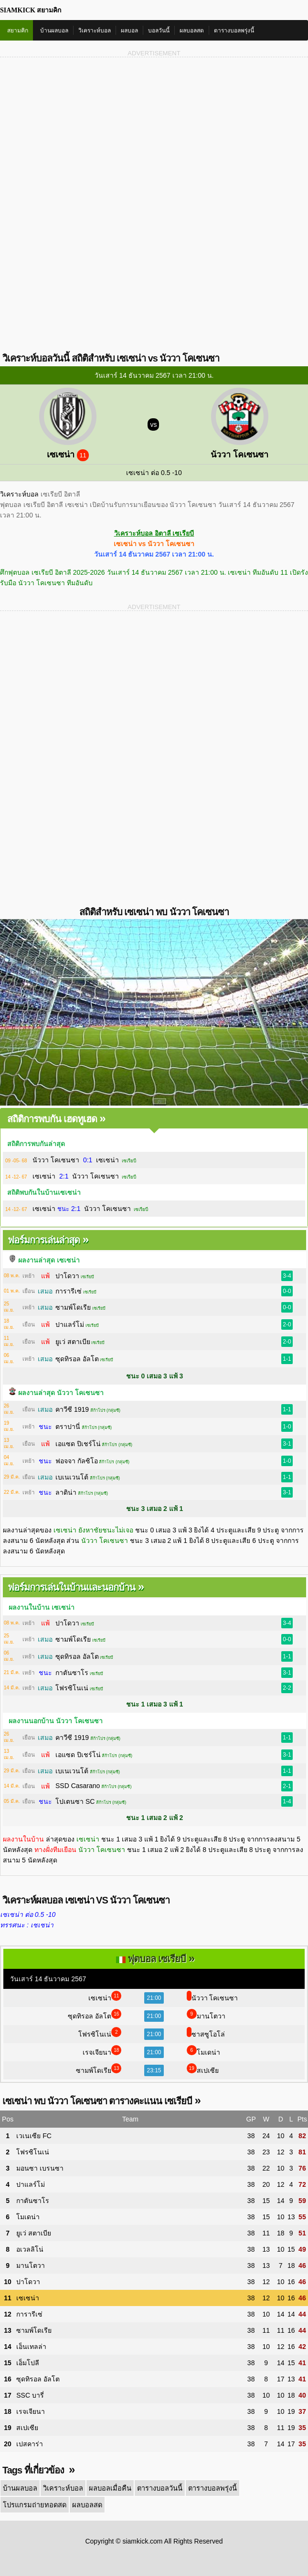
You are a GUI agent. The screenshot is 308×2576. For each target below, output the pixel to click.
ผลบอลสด (192, 30)
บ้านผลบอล (54, 30)
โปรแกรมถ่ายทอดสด (266, 2488)
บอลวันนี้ (159, 30)
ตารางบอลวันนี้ (154, 2488)
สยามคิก (17, 30)
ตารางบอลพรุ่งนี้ (234, 30)
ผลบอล (129, 30)
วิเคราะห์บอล (94, 30)
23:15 (154, 2070)
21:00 (154, 1998)
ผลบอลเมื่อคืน (106, 2488)
